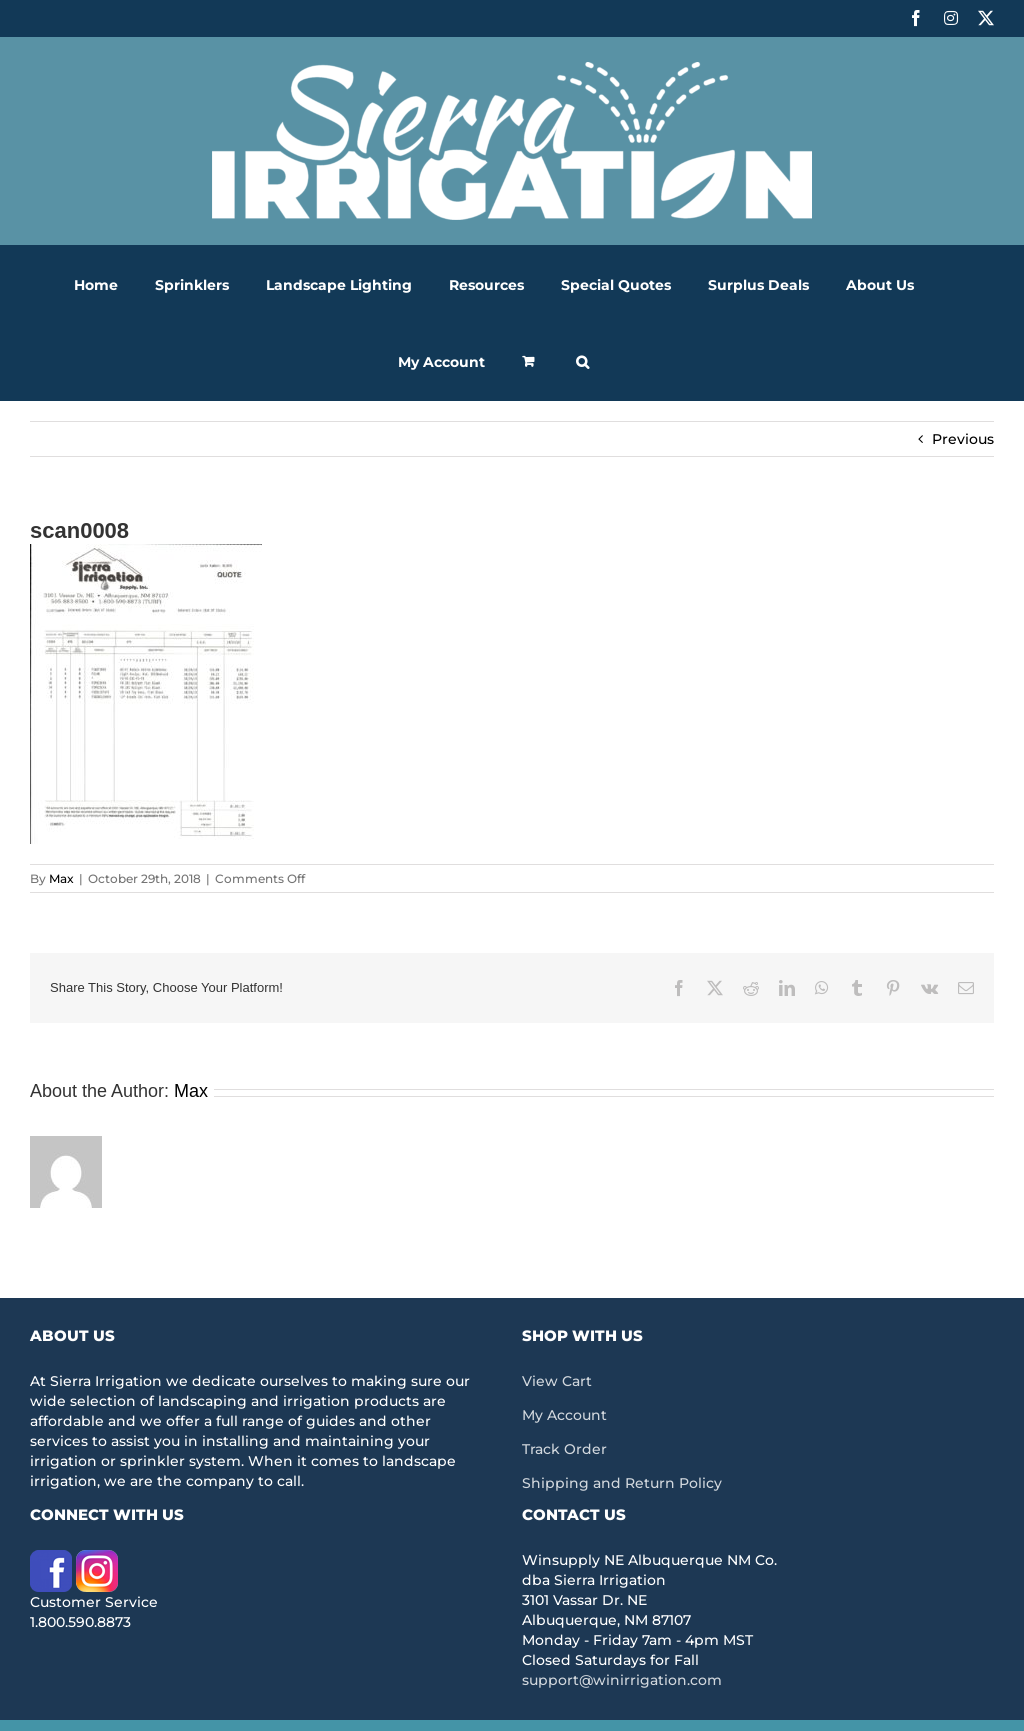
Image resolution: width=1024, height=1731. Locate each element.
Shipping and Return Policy (622, 1483)
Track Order (564, 1449)
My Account (564, 1415)
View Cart (557, 1381)
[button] (582, 361)
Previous (963, 439)
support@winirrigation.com (622, 1680)
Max (61, 878)
